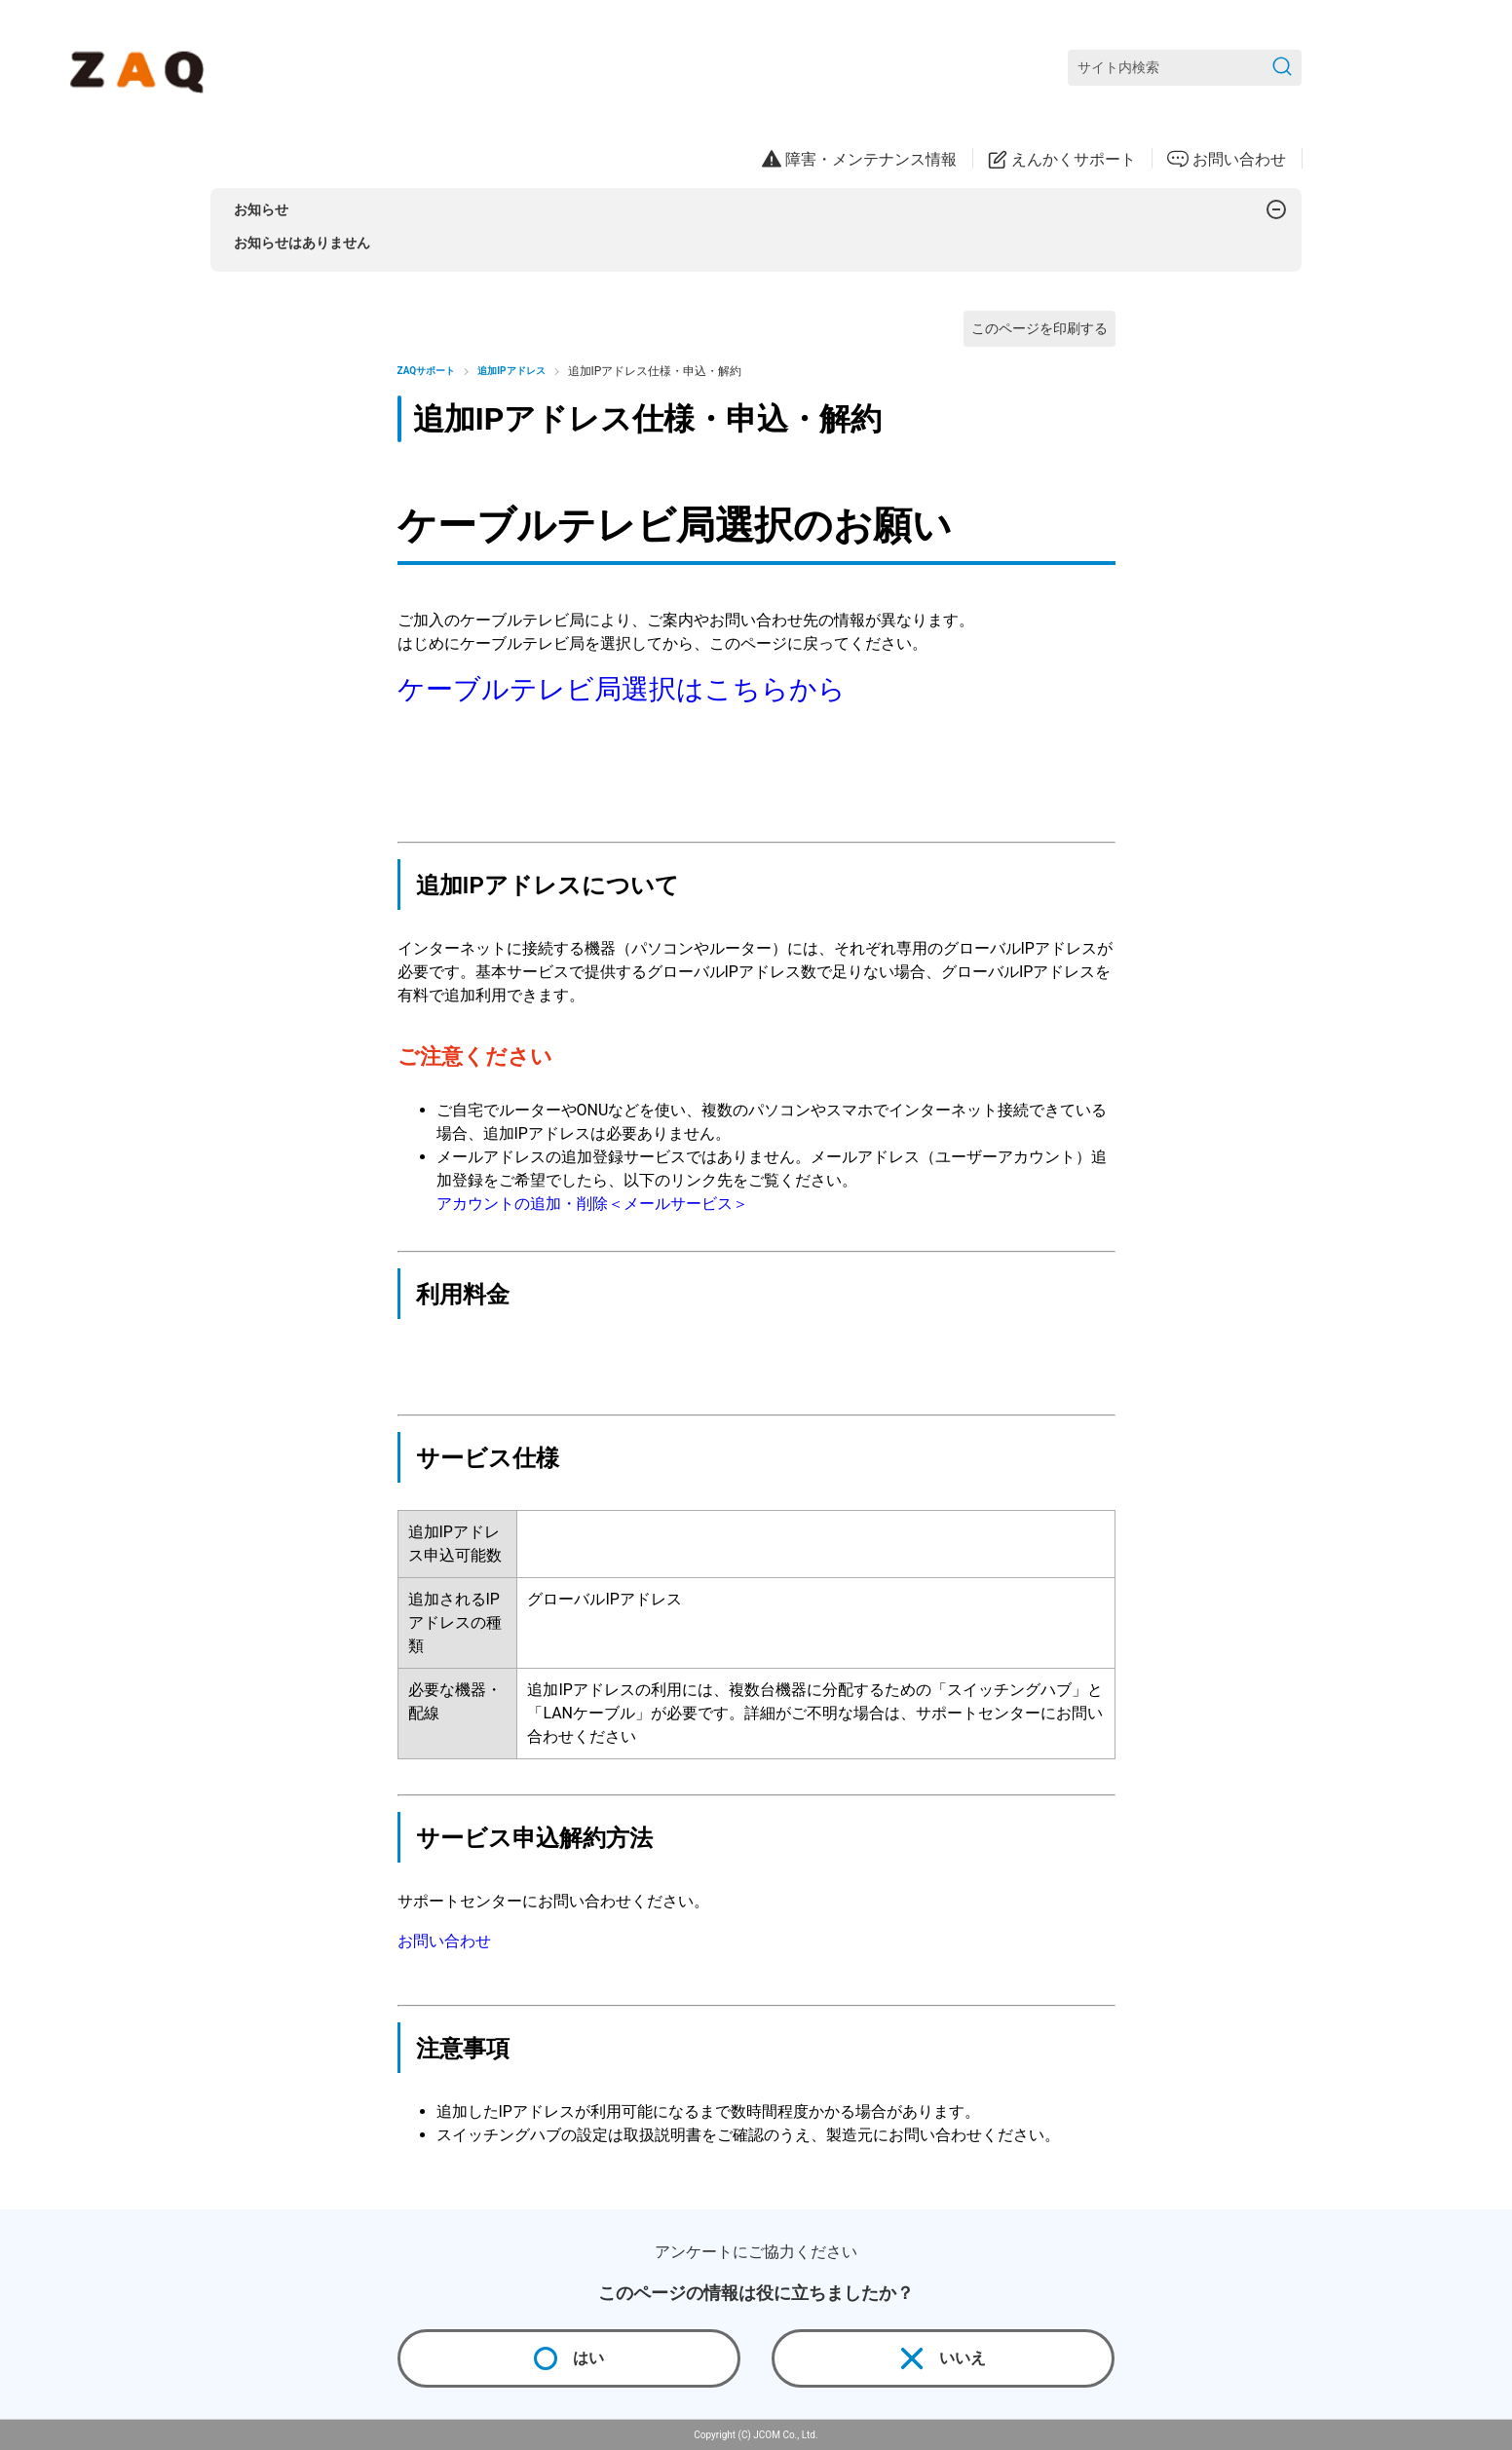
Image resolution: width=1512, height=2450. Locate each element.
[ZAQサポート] (140, 68)
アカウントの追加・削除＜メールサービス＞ (592, 1203)
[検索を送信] (1282, 68)
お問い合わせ (444, 1941)
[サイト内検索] (1185, 68)
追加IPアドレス (511, 370)
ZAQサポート (426, 370)
